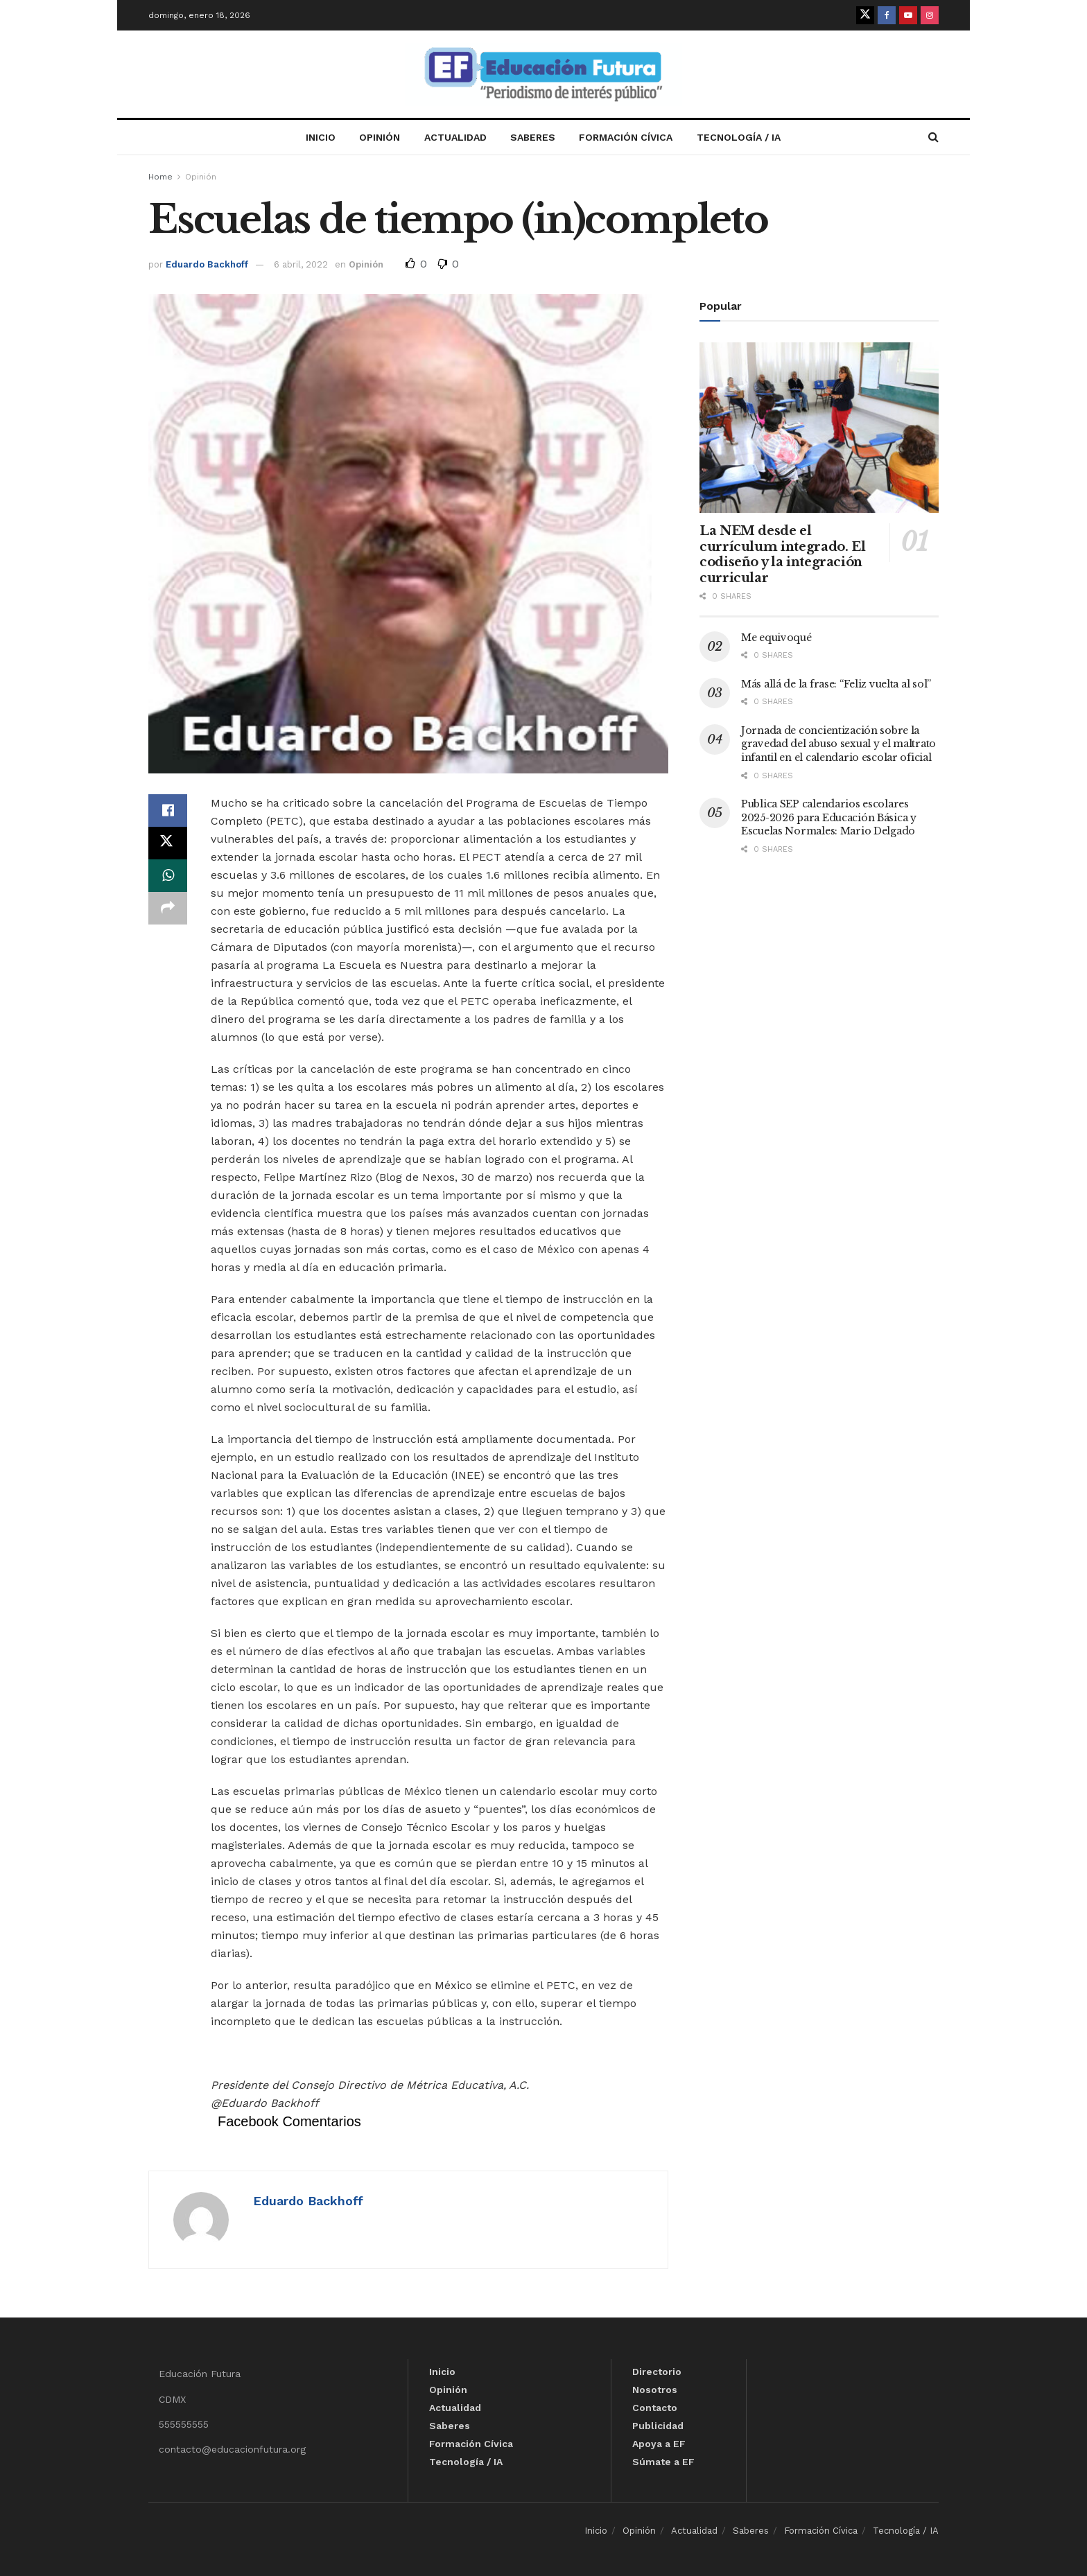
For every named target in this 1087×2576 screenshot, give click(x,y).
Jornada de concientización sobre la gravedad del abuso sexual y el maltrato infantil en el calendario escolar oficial (838, 744)
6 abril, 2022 (301, 264)
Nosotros (654, 2389)
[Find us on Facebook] (887, 15)
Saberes (532, 137)
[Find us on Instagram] (930, 15)
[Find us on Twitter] (865, 15)
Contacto (654, 2407)
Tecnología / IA (739, 137)
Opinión (379, 137)
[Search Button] (933, 137)
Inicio (321, 137)
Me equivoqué (776, 637)
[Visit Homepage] (543, 74)
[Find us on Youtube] (908, 15)
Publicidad (658, 2425)
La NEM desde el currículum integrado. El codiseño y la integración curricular (782, 554)
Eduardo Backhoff (207, 264)
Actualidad (455, 137)
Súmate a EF (663, 2461)
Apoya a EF (659, 2443)
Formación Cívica (625, 137)
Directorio (656, 2371)
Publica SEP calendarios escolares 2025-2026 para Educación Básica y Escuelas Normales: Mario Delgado (828, 817)
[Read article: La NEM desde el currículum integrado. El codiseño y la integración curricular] (819, 428)
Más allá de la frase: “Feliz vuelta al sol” (836, 684)
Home (160, 177)
